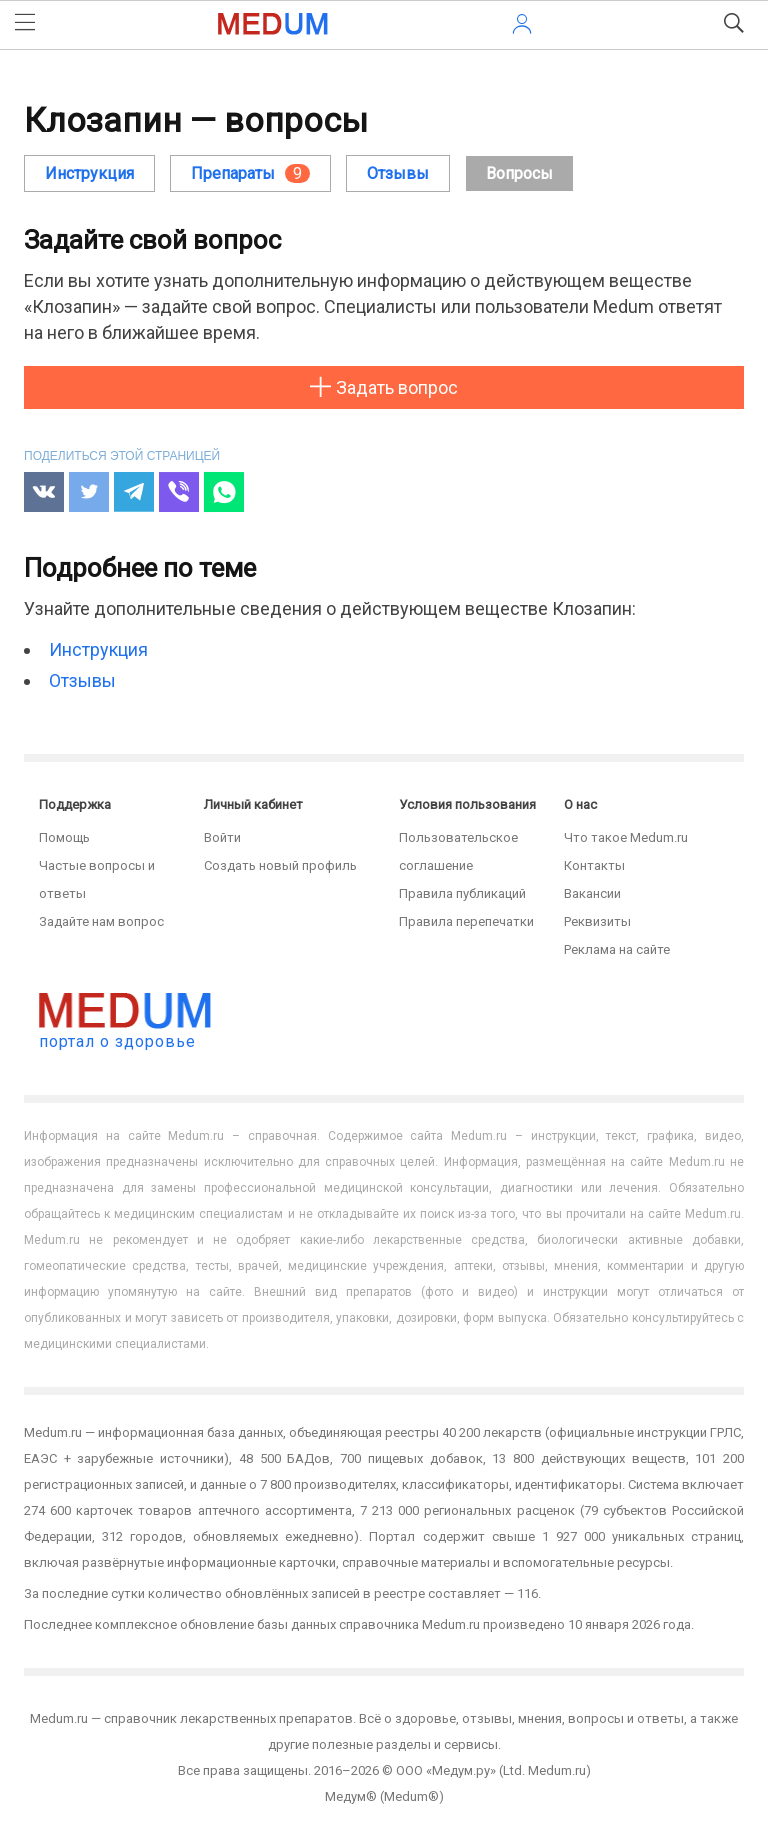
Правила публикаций (462, 893)
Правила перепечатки (466, 921)
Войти (222, 837)
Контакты (594, 865)
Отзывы (82, 680)
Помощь (64, 837)
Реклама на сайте (617, 949)
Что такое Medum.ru (626, 837)
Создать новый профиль (280, 865)
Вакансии (592, 893)
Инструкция (89, 173)
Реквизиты (597, 921)
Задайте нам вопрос (101, 921)
